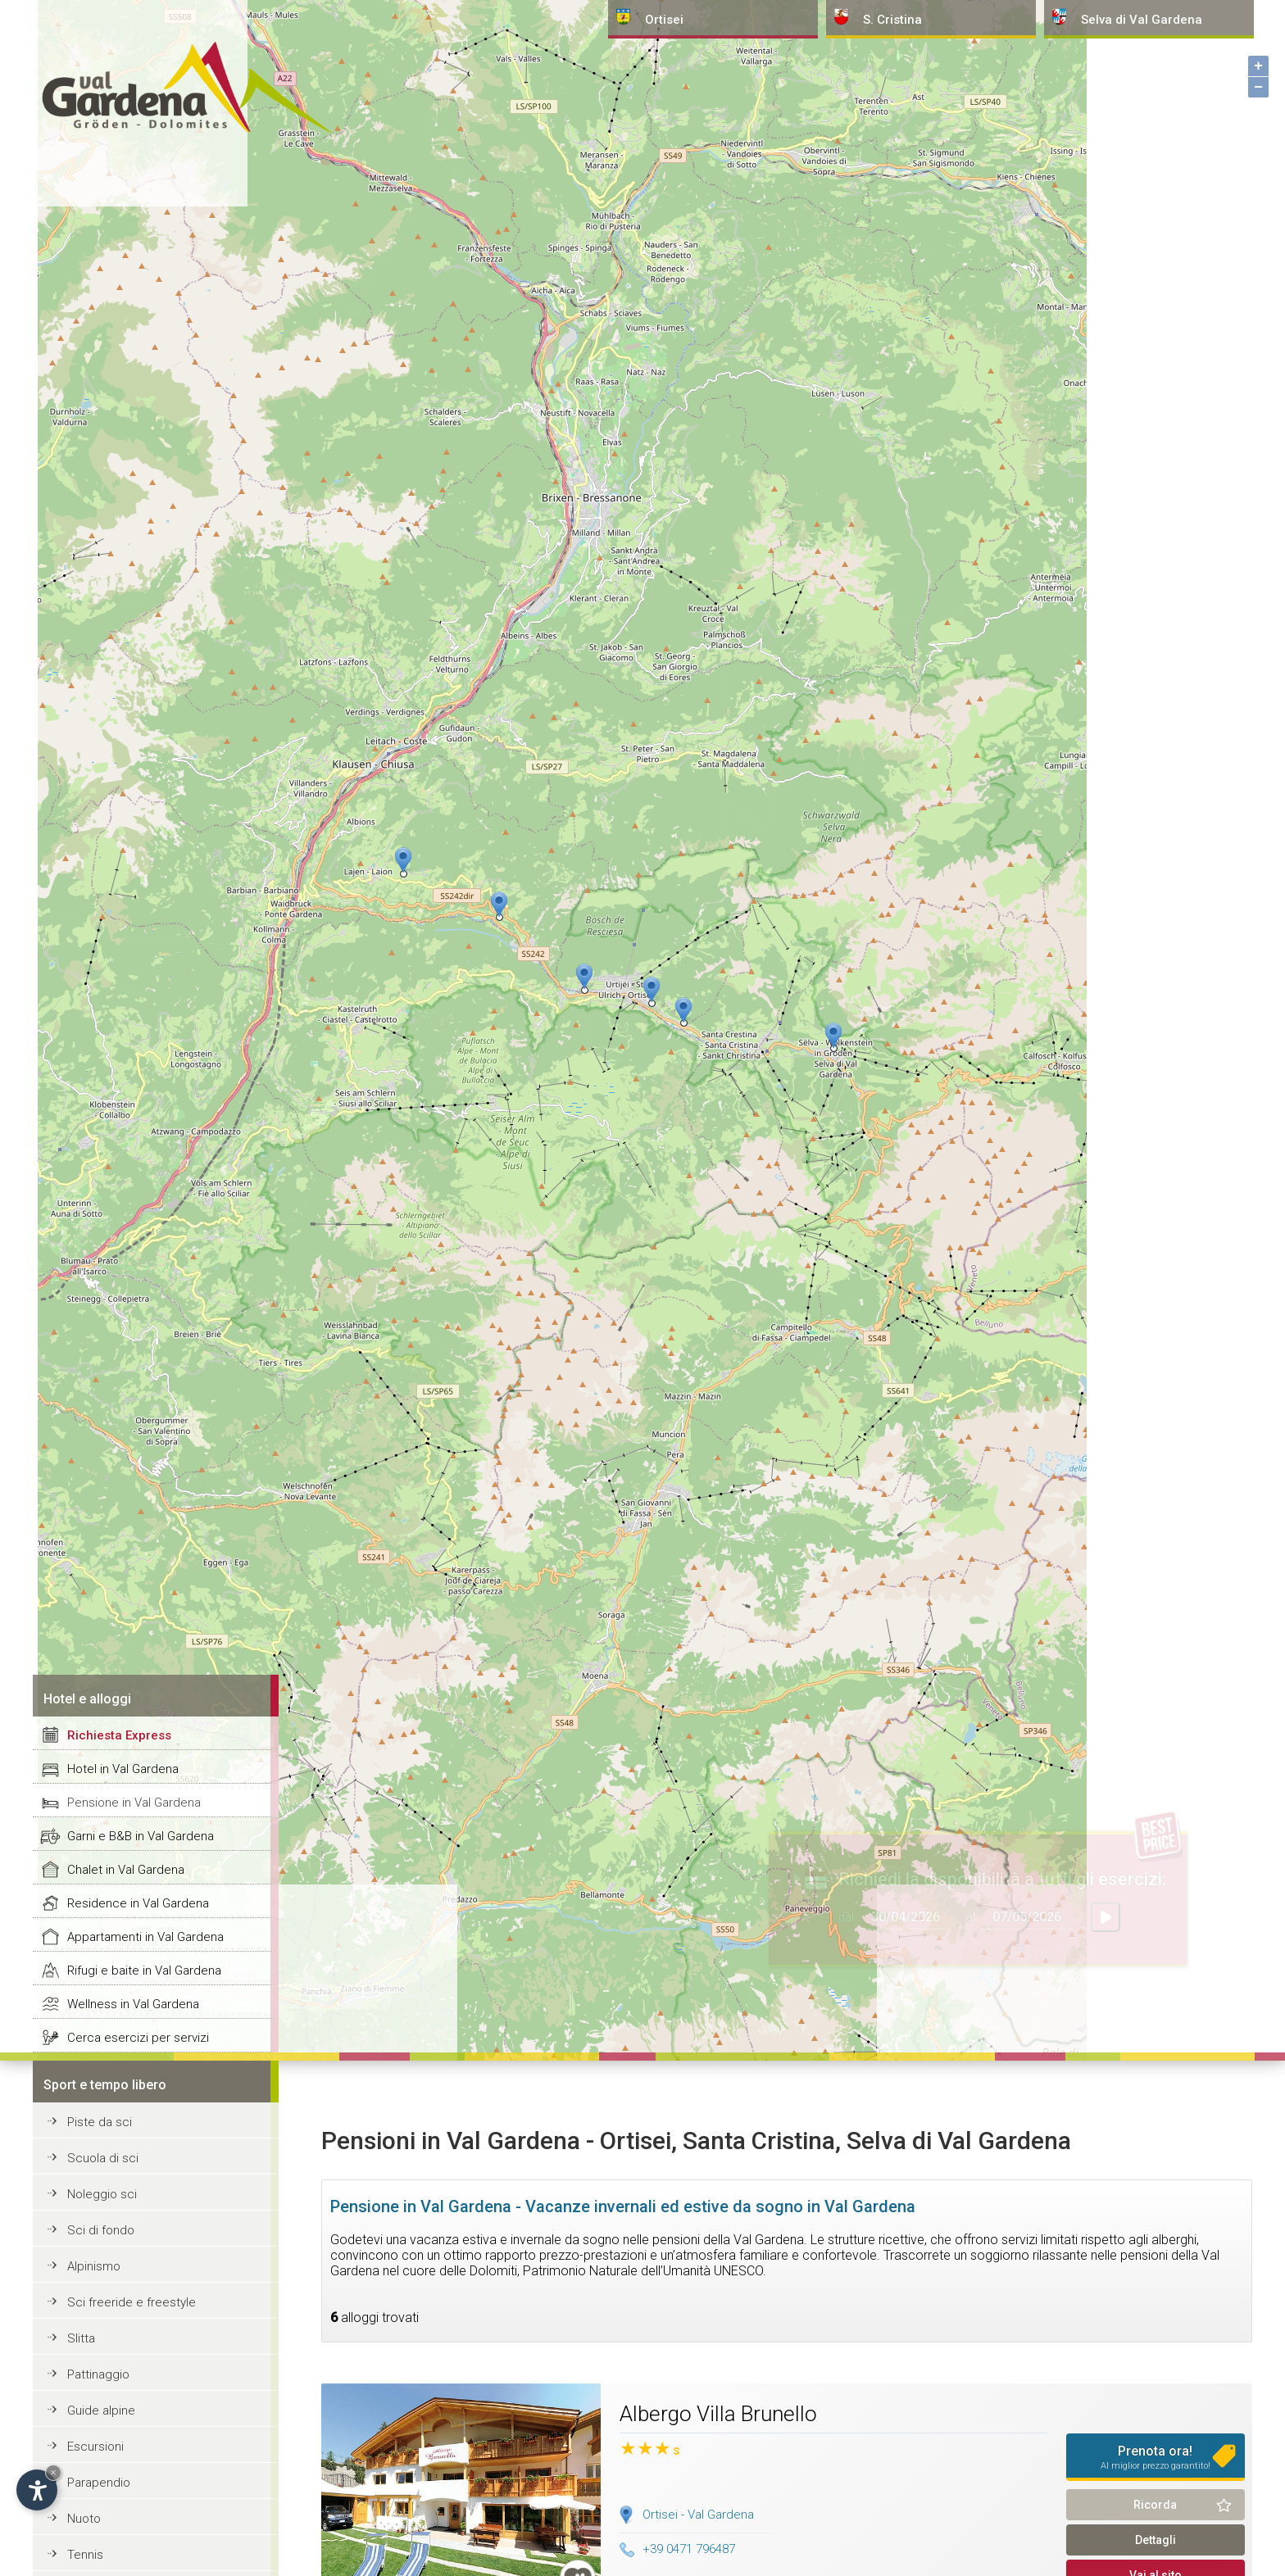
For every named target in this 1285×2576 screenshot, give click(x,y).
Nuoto (84, 2518)
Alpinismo (93, 2266)
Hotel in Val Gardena (123, 1769)
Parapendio (98, 2482)
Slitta (81, 2338)
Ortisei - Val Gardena (698, 2514)
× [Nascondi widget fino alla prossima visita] (53, 2472)
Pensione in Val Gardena (134, 1802)
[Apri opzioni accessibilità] (36, 2489)
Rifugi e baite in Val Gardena (144, 1970)
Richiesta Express (119, 1735)
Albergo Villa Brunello (718, 2413)
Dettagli (1155, 2540)
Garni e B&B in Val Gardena (140, 1836)
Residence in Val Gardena (138, 1903)
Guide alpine (101, 2410)
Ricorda (1155, 2504)
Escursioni (95, 2446)
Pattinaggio (98, 2374)
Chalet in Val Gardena (125, 1869)
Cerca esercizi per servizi (138, 2037)
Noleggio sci (102, 2194)
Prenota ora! (1155, 2457)
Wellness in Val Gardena (133, 2004)
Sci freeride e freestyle (131, 2302)
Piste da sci (99, 2122)
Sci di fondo (100, 2230)
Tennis (85, 2554)
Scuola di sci (102, 2158)
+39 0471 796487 (677, 2549)
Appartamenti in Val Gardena (145, 1937)
